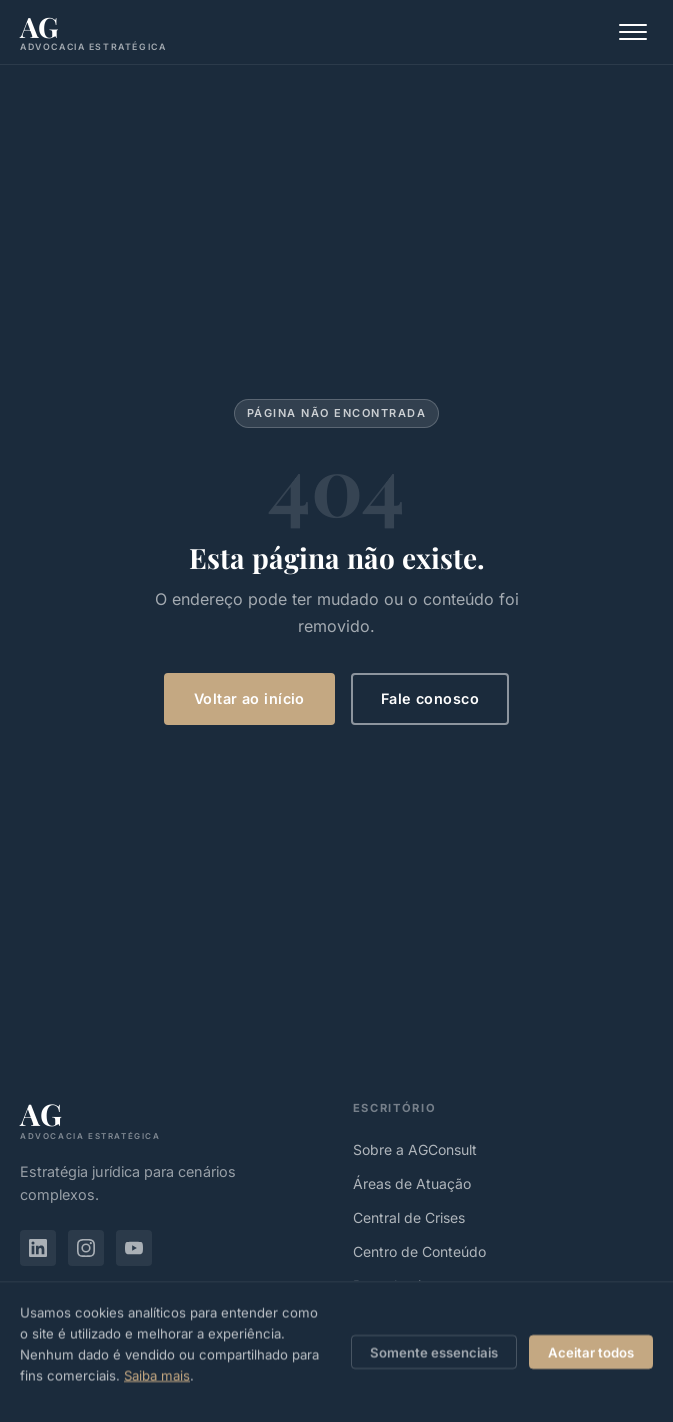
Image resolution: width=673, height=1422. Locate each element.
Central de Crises (409, 1217)
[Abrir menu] (633, 32)
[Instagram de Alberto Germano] (86, 1248)
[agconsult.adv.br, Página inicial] (93, 32)
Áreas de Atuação (412, 1183)
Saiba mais (157, 1383)
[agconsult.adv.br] (170, 1119)
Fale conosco (430, 698)
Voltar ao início (249, 698)
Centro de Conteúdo (419, 1251)
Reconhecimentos (411, 1285)
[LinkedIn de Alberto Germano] (38, 1248)
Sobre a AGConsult (415, 1149)
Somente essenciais (434, 1360)
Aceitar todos (591, 1360)
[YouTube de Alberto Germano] (134, 1248)
